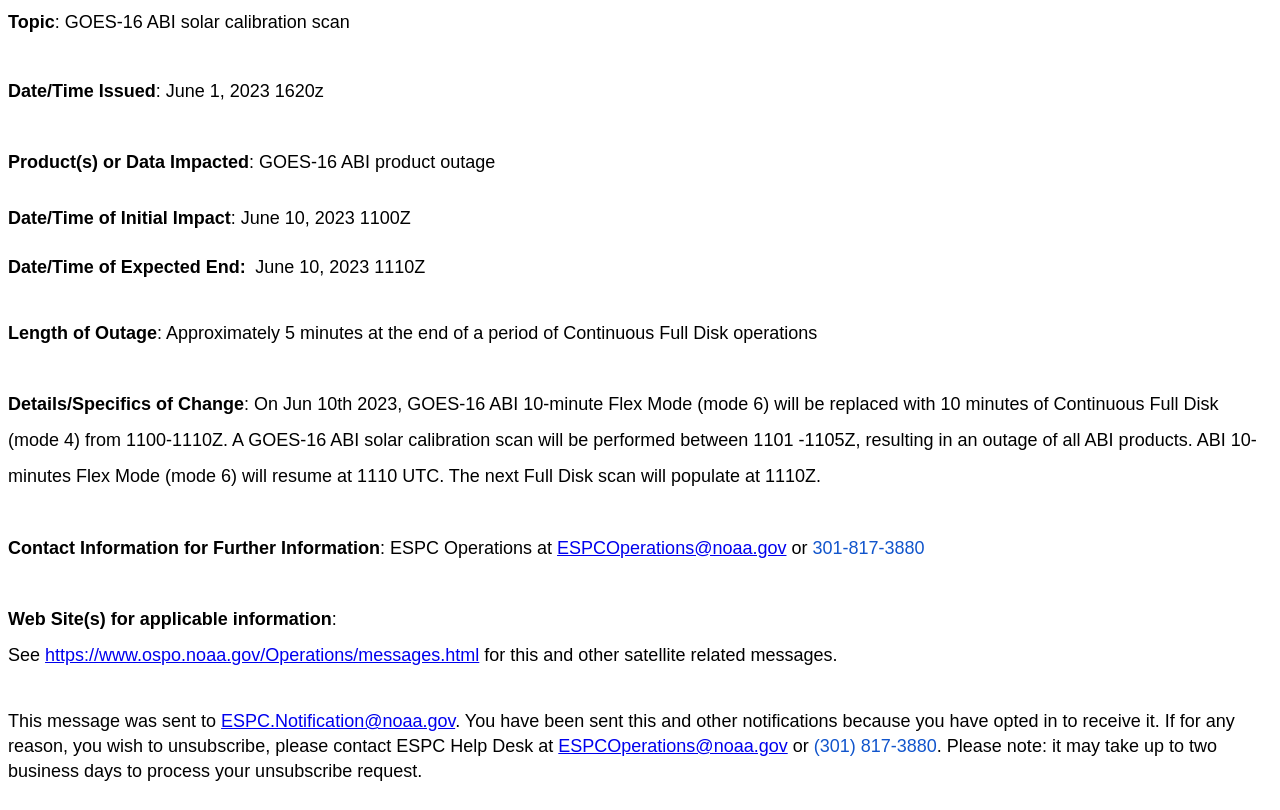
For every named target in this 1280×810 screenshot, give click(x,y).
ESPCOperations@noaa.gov (671, 548)
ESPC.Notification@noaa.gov (338, 721)
